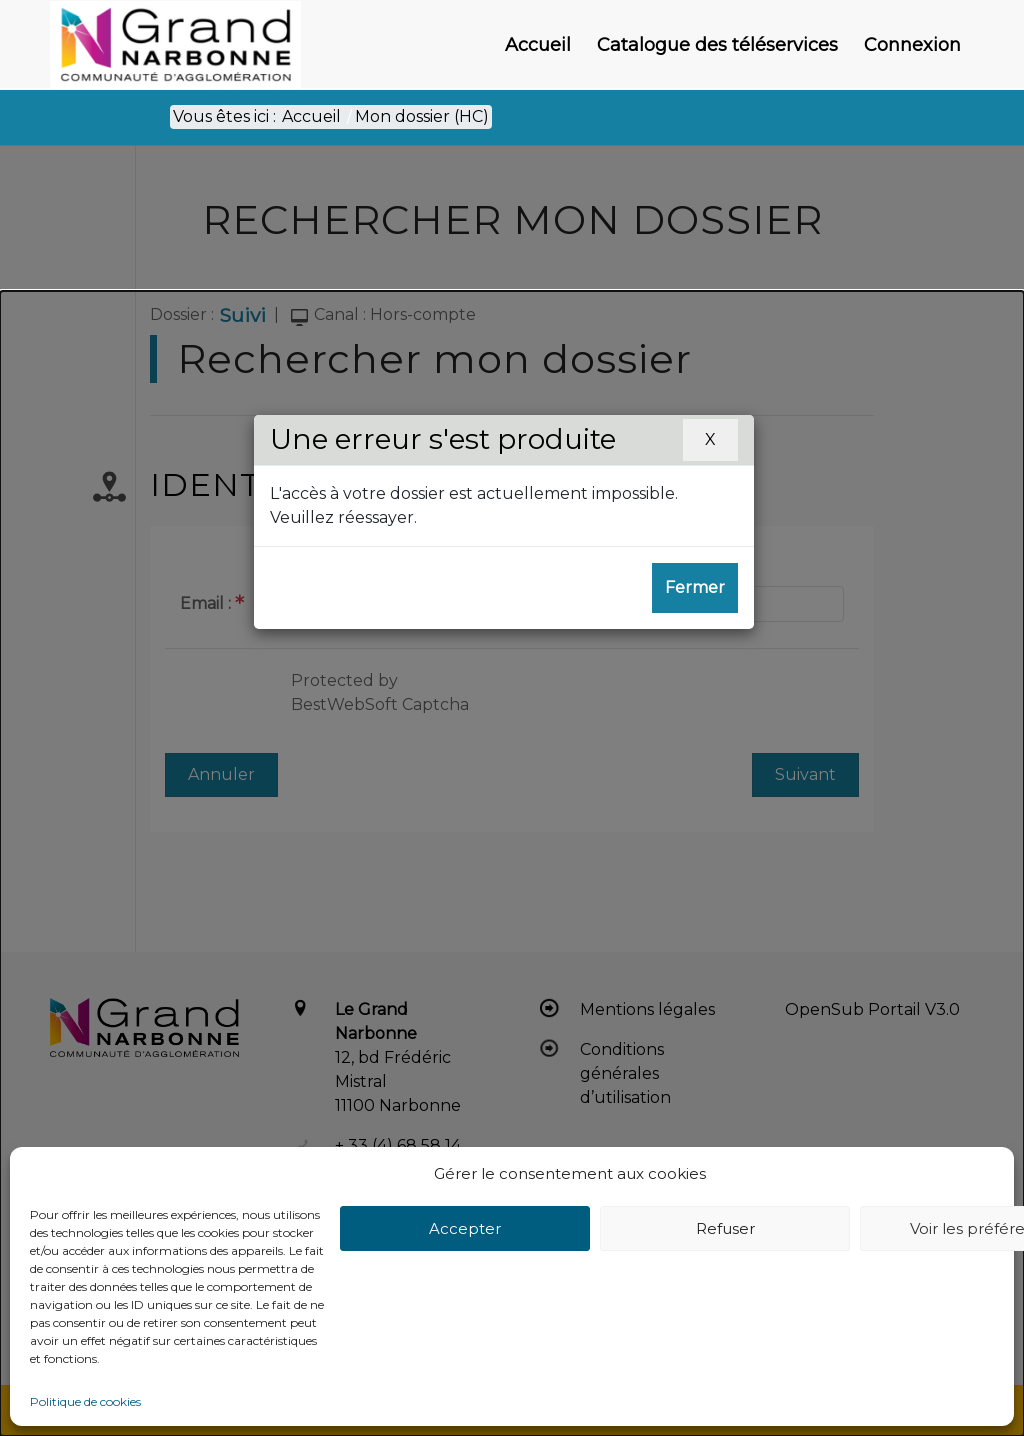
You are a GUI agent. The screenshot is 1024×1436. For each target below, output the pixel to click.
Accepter (465, 1228)
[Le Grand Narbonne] (175, 45)
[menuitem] (538, 45)
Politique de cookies (85, 1401)
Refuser (725, 1228)
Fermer (695, 587)
